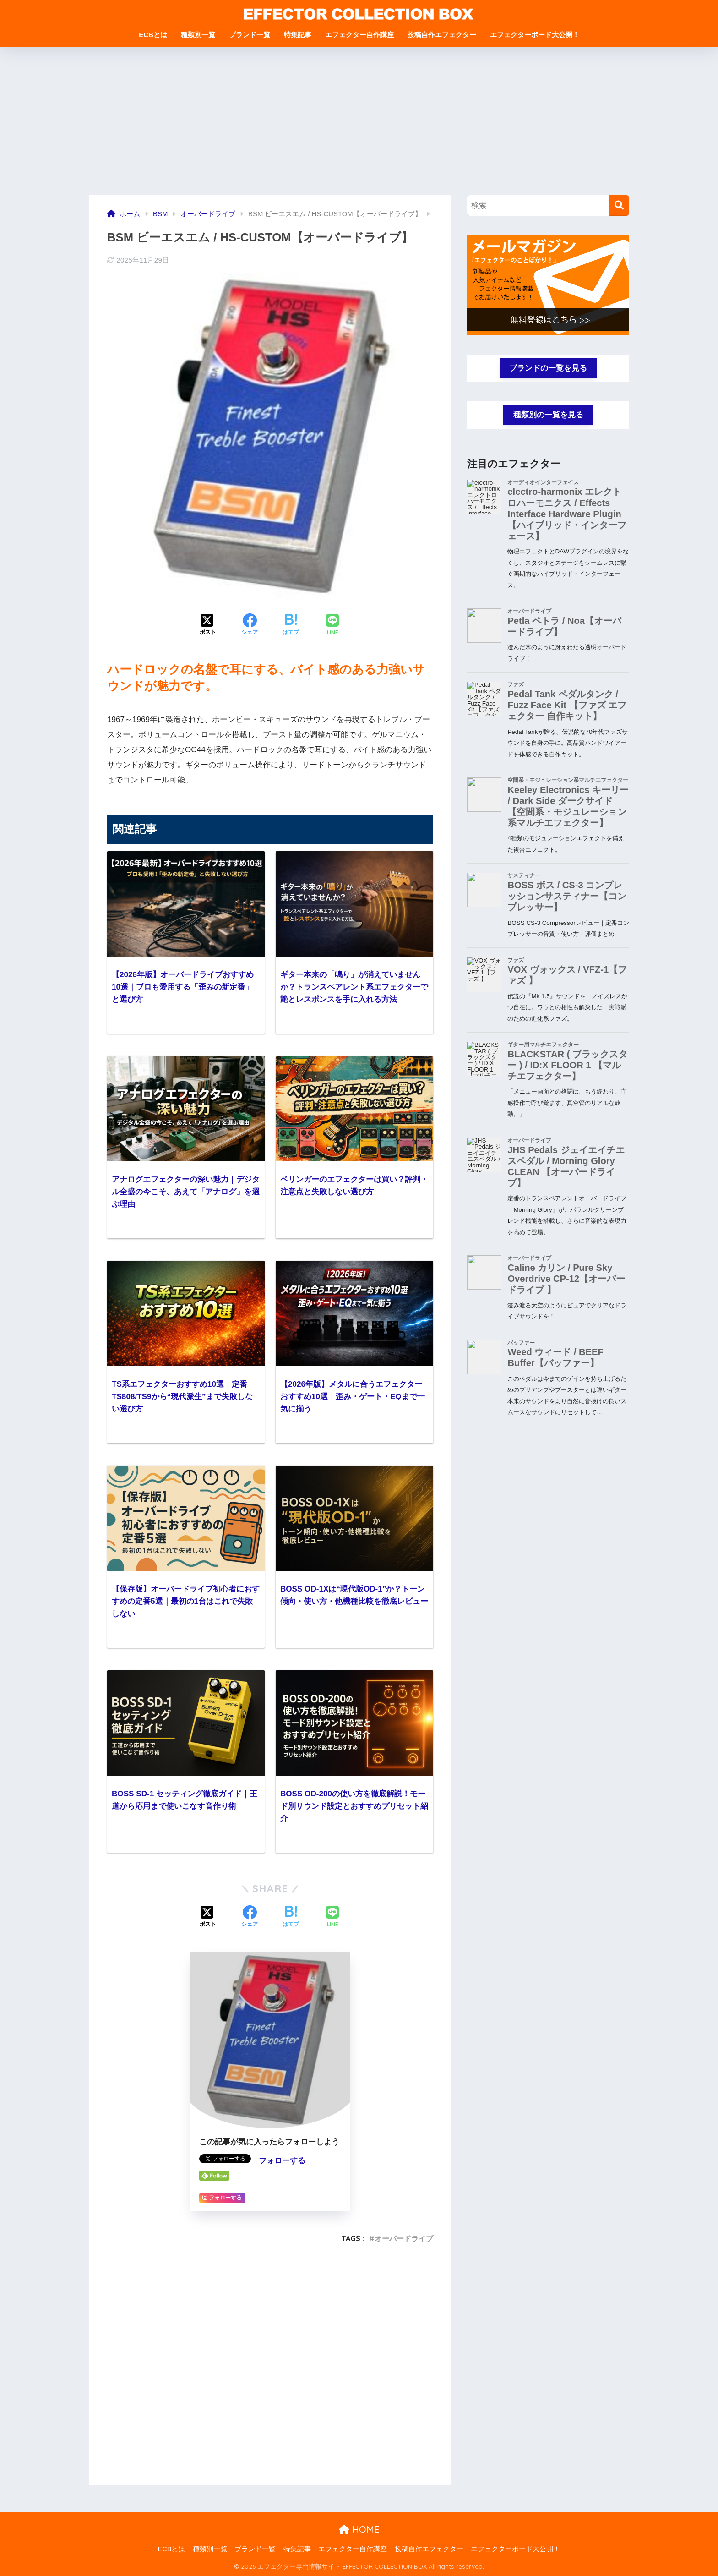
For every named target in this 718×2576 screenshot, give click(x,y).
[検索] (619, 205)
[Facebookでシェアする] (249, 625)
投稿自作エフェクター (442, 34)
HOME (359, 2529)
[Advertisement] (359, 126)
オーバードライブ (404, 2238)
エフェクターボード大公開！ (534, 34)
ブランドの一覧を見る (548, 368)
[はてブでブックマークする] (291, 625)
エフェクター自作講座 (359, 34)
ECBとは (153, 34)
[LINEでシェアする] (332, 625)
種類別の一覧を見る (548, 415)
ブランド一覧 (249, 34)
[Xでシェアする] (208, 625)
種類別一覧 (198, 34)
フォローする (282, 2160)
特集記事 (297, 34)
